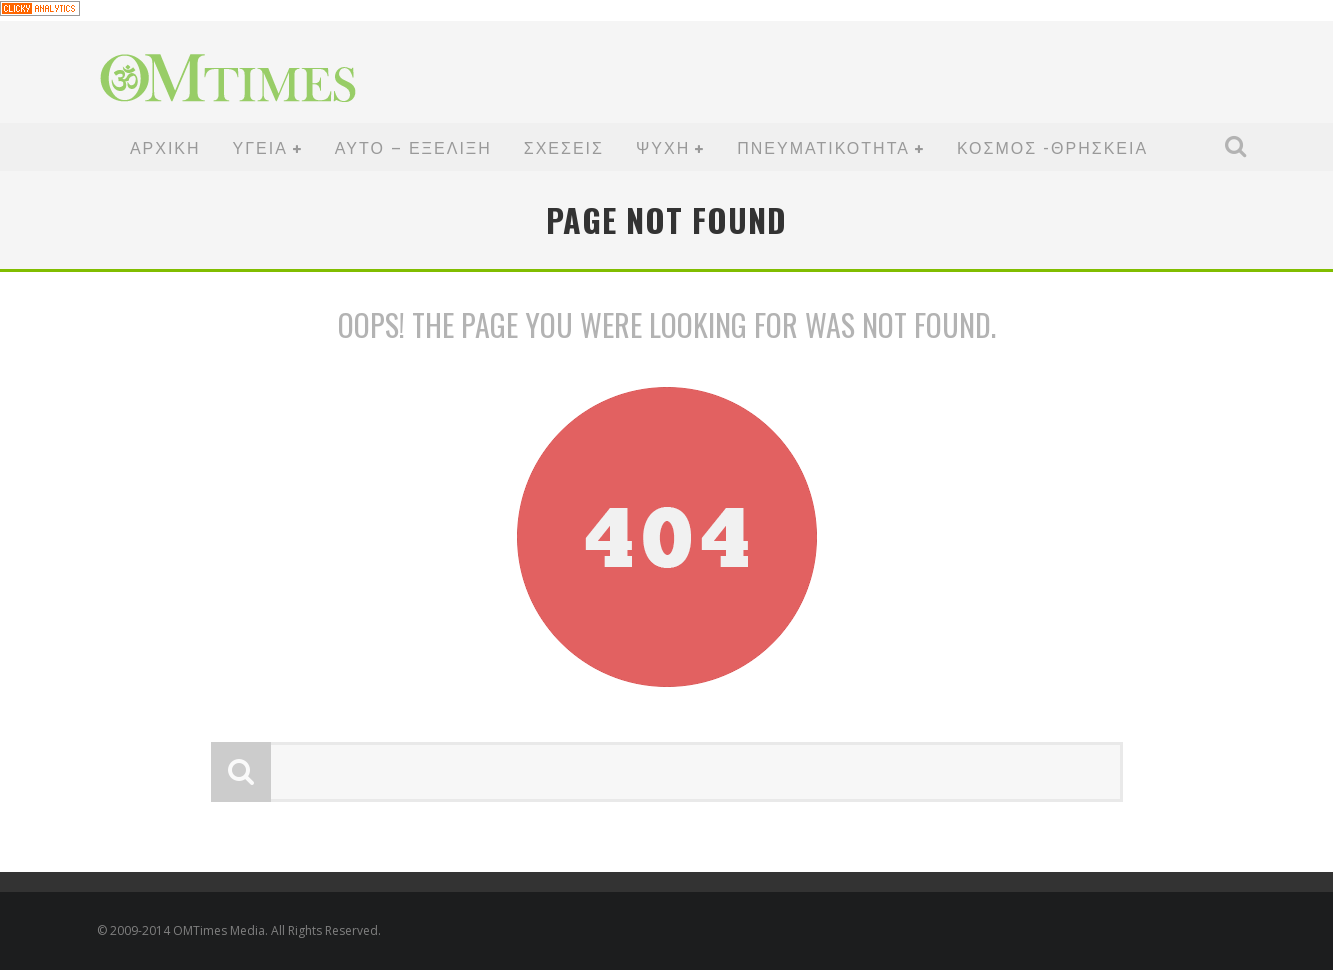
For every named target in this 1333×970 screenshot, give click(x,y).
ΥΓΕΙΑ (260, 147)
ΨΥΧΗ (663, 147)
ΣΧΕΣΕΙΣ (564, 147)
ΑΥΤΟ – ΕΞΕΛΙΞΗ (413, 147)
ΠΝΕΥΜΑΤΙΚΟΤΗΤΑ (823, 147)
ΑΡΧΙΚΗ (165, 147)
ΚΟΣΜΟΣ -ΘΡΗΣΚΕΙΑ (1052, 147)
